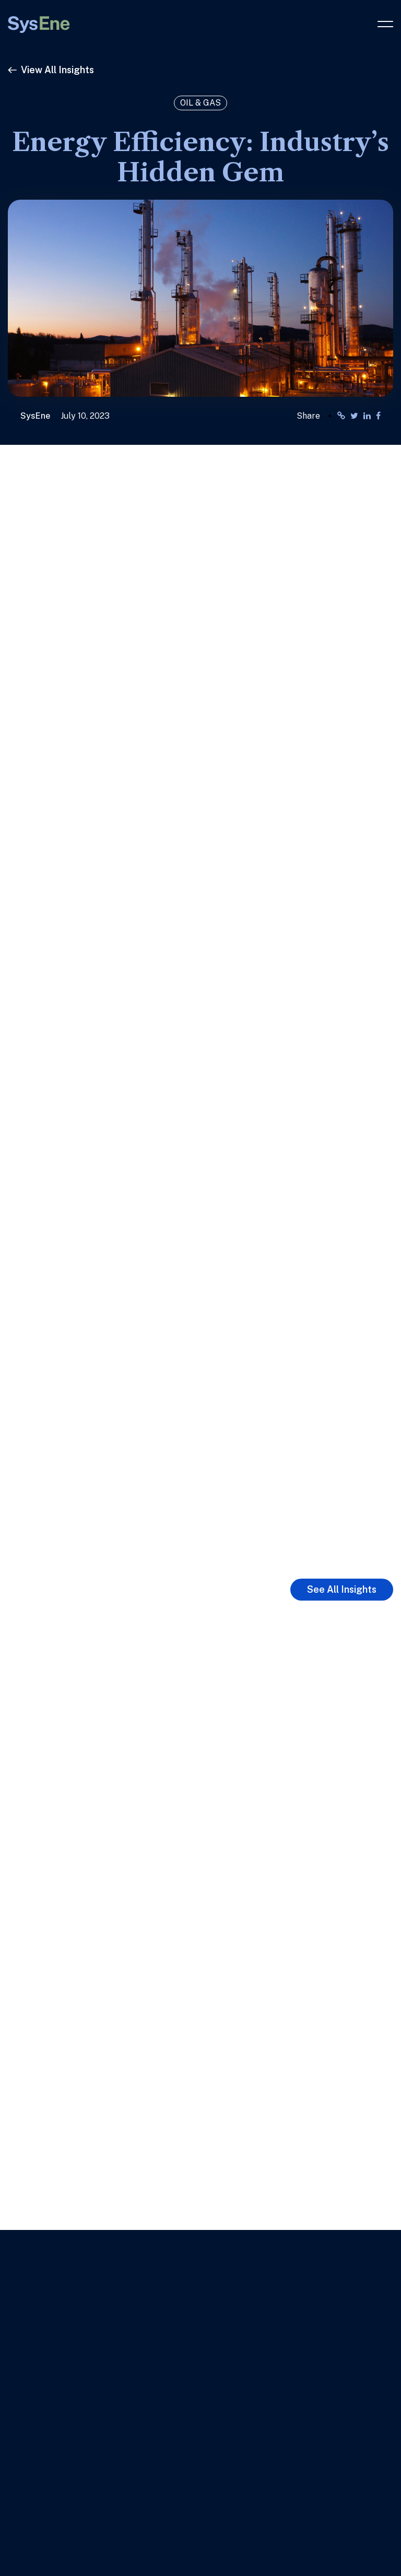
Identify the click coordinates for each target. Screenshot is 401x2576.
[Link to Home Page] (39, 20)
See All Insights (341, 1589)
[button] (385, 29)
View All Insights (51, 70)
